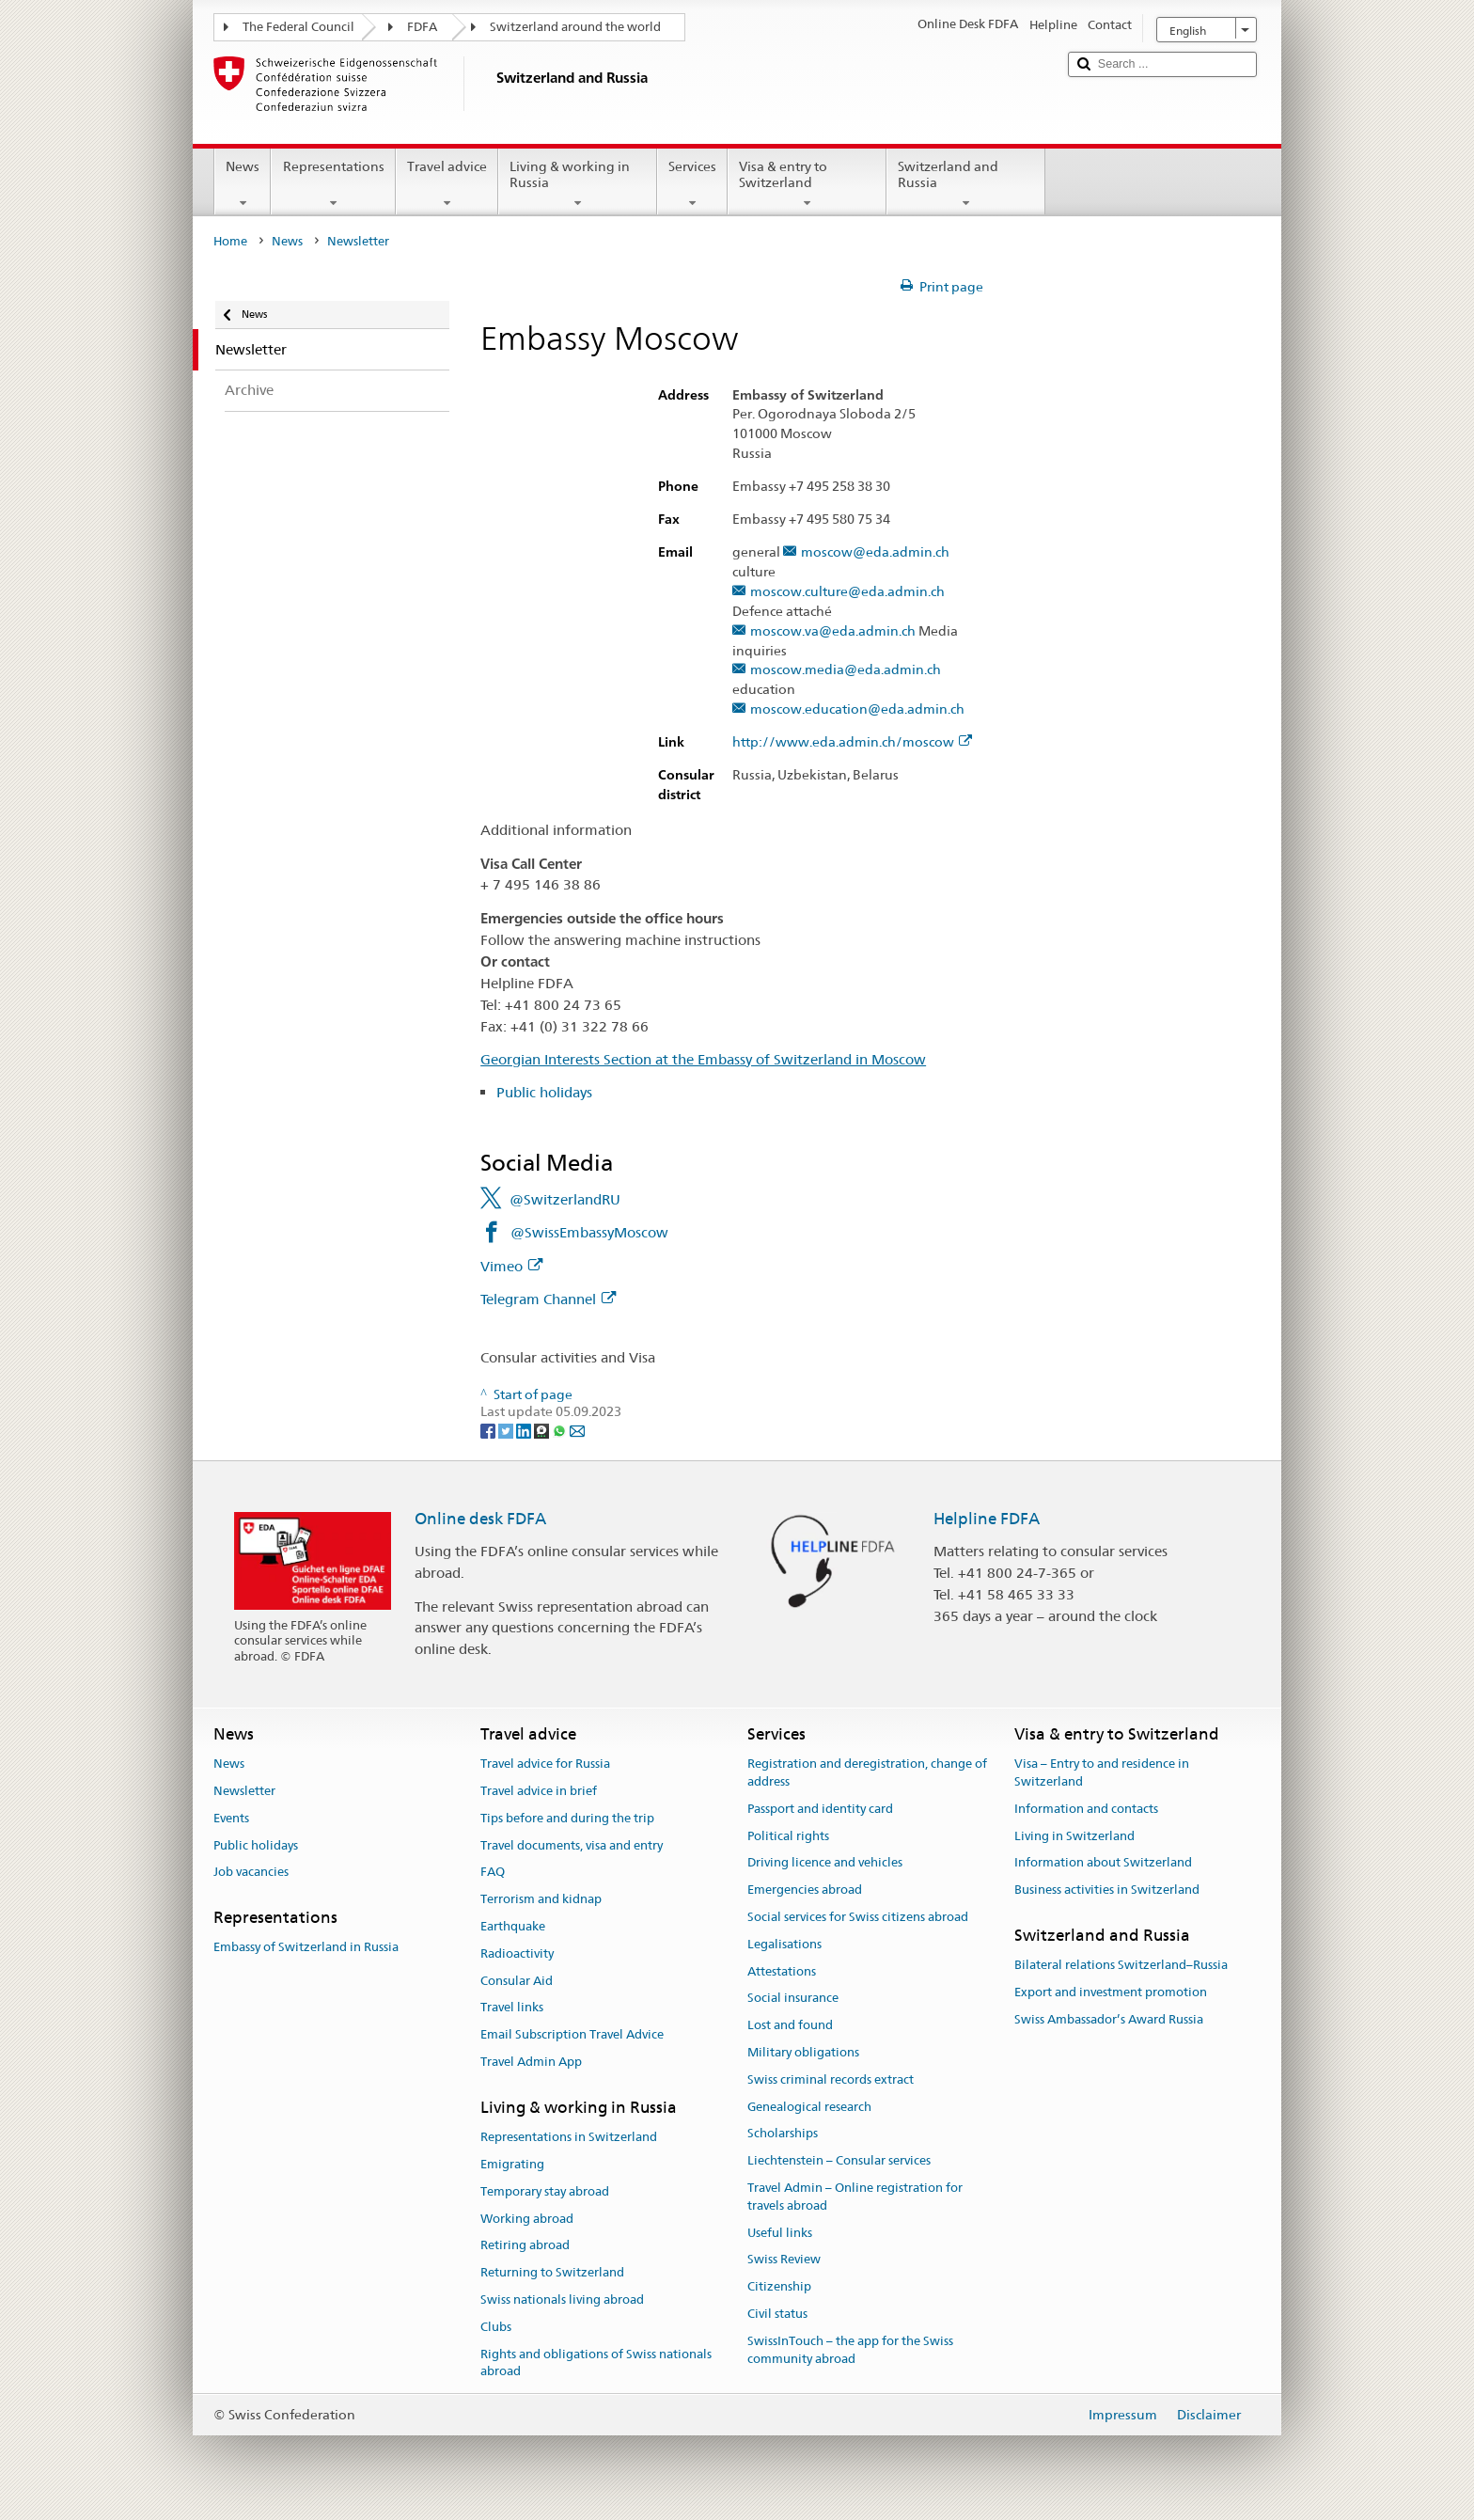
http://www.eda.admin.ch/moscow (852, 742)
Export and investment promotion (1110, 1992)
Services (692, 184)
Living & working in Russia (577, 184)
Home (230, 241)
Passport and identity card (820, 1809)
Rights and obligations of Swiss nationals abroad (596, 2363)
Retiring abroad (525, 2246)
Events (231, 1818)
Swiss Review (784, 2260)
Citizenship (779, 2287)
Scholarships (782, 2134)
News (242, 184)
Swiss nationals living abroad (562, 2299)
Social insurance (793, 1999)
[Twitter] (507, 1429)
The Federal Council (298, 27)
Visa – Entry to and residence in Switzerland (1101, 1772)
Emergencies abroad (804, 1889)
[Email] (577, 1429)
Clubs (495, 2327)
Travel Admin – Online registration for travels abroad (855, 2197)
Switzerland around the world (575, 27)
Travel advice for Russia (545, 1763)
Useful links (779, 2233)
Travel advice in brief (538, 1791)
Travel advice (447, 184)
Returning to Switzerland (552, 2272)
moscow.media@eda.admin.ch (845, 670)
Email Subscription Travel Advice (572, 2034)
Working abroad (526, 2219)
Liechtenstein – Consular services (839, 2161)
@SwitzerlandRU (565, 1199)
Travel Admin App (531, 2062)
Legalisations (784, 1944)
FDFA (422, 27)
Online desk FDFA (480, 1518)
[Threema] (543, 1429)
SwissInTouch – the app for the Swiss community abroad (850, 2350)
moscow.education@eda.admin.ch (857, 709)
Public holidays (544, 1092)
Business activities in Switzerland (1107, 1889)
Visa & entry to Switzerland (807, 184)
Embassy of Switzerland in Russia (306, 1948)
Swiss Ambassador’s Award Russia (1108, 2019)
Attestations (781, 1971)
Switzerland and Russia (965, 184)
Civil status (777, 2314)
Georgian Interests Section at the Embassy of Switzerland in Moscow (703, 1059)
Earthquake (512, 1926)
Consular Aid (516, 1981)
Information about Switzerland (1103, 1863)
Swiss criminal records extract (830, 2079)
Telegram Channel (548, 1299)
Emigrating (512, 2164)
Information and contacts (1086, 1809)
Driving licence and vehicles (824, 1863)
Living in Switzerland (1074, 1836)
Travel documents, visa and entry (571, 1845)
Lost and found (790, 2025)
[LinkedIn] (525, 1429)
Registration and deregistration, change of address (867, 1772)
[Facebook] (489, 1429)
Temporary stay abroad (544, 2191)
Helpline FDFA (986, 1518)
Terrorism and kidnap (541, 1899)
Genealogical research (809, 2107)
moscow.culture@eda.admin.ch (847, 592)
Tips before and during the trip (567, 1818)
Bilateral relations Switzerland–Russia (1121, 1965)
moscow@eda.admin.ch (875, 552)
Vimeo (511, 1266)
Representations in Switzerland (568, 2137)
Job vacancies (251, 1873)
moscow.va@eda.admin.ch (833, 631)
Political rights (788, 1836)
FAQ (492, 1873)
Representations (333, 184)
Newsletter (244, 1791)
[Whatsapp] (561, 1429)
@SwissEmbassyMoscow (589, 1232)
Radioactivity (517, 1953)
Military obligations (803, 2052)
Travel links (511, 2008)
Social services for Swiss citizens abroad (857, 1917)
